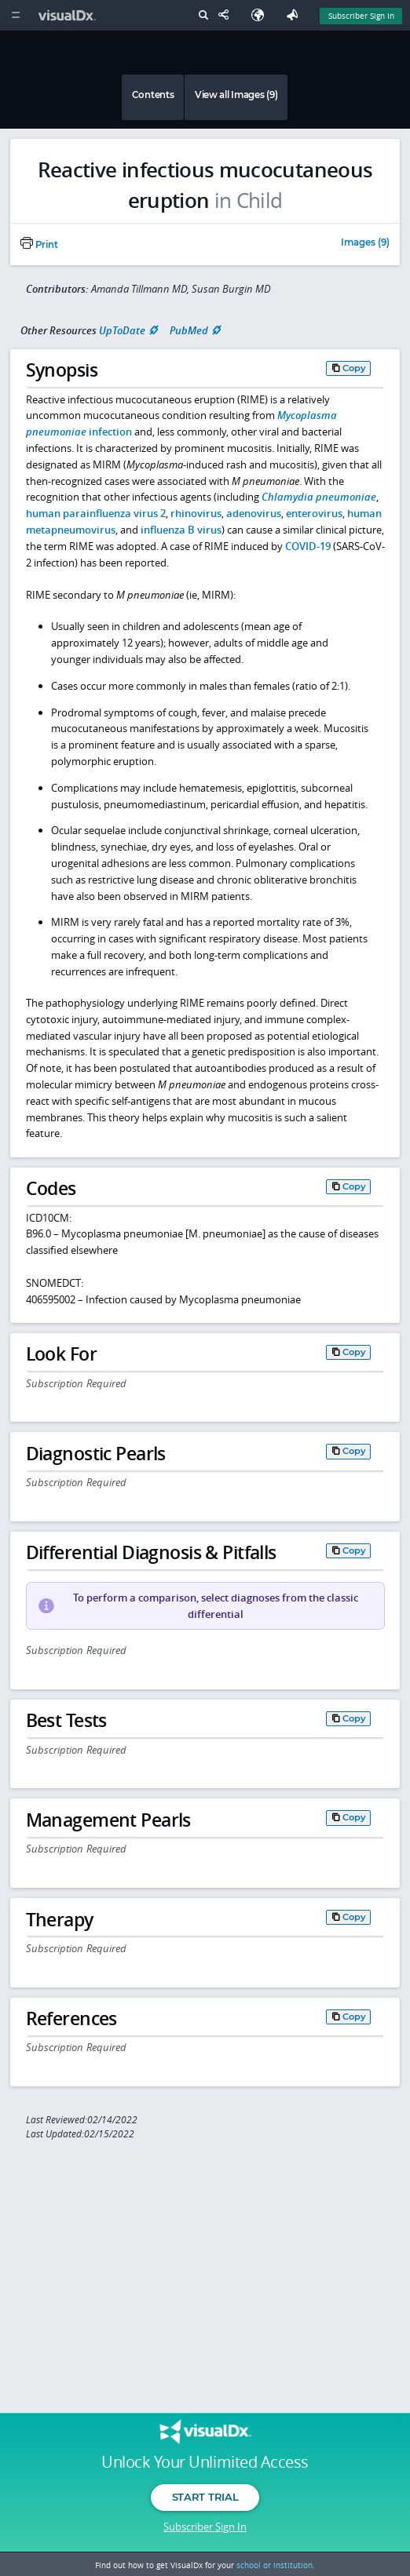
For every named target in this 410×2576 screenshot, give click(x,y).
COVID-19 (308, 546)
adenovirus (253, 513)
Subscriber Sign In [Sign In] (361, 15)
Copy (354, 368)
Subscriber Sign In (205, 2527)
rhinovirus (195, 513)
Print (39, 244)
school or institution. (275, 2565)
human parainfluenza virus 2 (96, 513)
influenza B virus (181, 530)
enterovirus (314, 513)
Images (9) (365, 243)
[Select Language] (261, 15)
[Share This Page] (227, 15)
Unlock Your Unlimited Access (204, 2462)
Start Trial (205, 2496)
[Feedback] (295, 15)
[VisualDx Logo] (69, 15)
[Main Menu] (15, 15)
